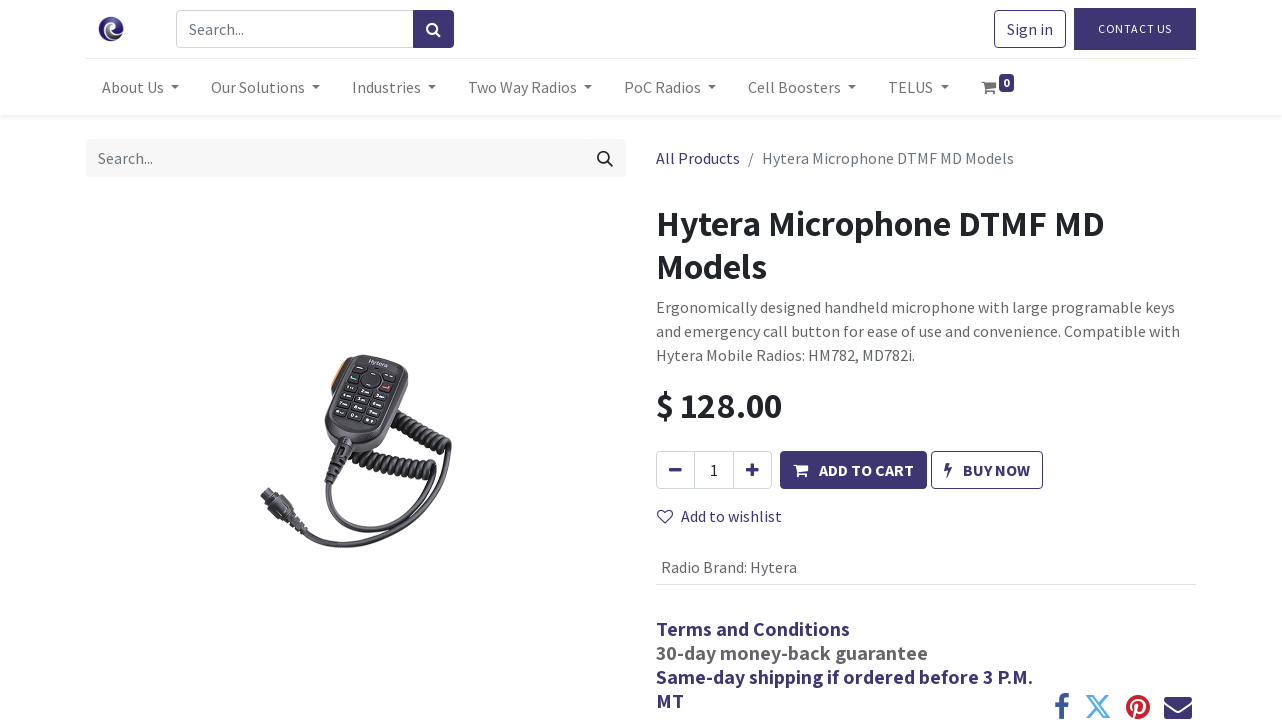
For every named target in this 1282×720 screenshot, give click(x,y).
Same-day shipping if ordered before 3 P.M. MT (844, 689)
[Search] (433, 29)
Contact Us (1135, 28)
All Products (698, 158)
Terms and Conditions (753, 629)
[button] (853, 470)
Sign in (1030, 29)
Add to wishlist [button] (719, 516)
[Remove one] (675, 470)
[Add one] (752, 470)
